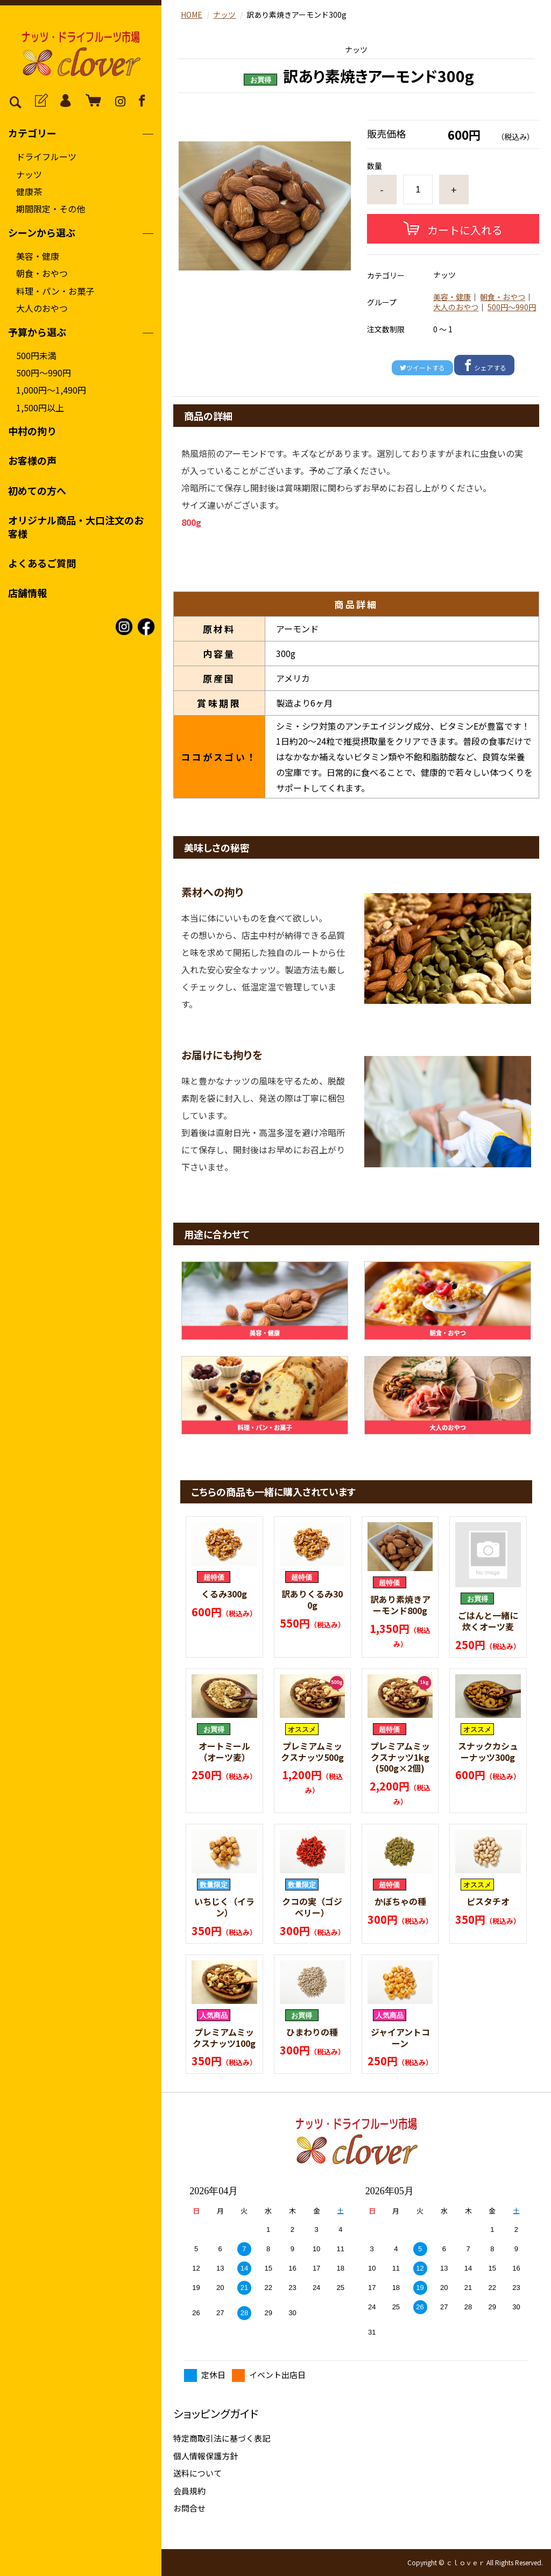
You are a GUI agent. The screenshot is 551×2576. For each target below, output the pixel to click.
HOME (191, 14)
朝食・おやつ (42, 273)
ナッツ (29, 174)
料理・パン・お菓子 (55, 290)
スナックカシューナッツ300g (488, 1751)
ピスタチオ (488, 1901)
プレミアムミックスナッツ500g (312, 1751)
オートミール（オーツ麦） (224, 1751)
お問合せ (189, 2508)
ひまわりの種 (312, 2031)
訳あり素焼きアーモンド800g (400, 1605)
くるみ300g (224, 1593)
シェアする (484, 365)
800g (191, 522)
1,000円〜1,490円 (51, 389)
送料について (197, 2473)
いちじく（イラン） (224, 1907)
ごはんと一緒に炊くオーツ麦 (488, 1621)
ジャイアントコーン (400, 2037)
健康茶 (29, 191)
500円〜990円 (43, 372)
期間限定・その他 (50, 208)
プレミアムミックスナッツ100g (224, 2037)
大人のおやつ (42, 308)
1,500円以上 (40, 407)
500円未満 (36, 355)
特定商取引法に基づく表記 (221, 2438)
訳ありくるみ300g (312, 1599)
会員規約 (189, 2490)
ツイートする (422, 367)
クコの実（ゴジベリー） (312, 1907)
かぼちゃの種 (400, 1901)
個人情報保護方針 (205, 2455)
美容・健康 (37, 255)
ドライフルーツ (46, 156)
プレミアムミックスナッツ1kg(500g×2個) (400, 1757)
